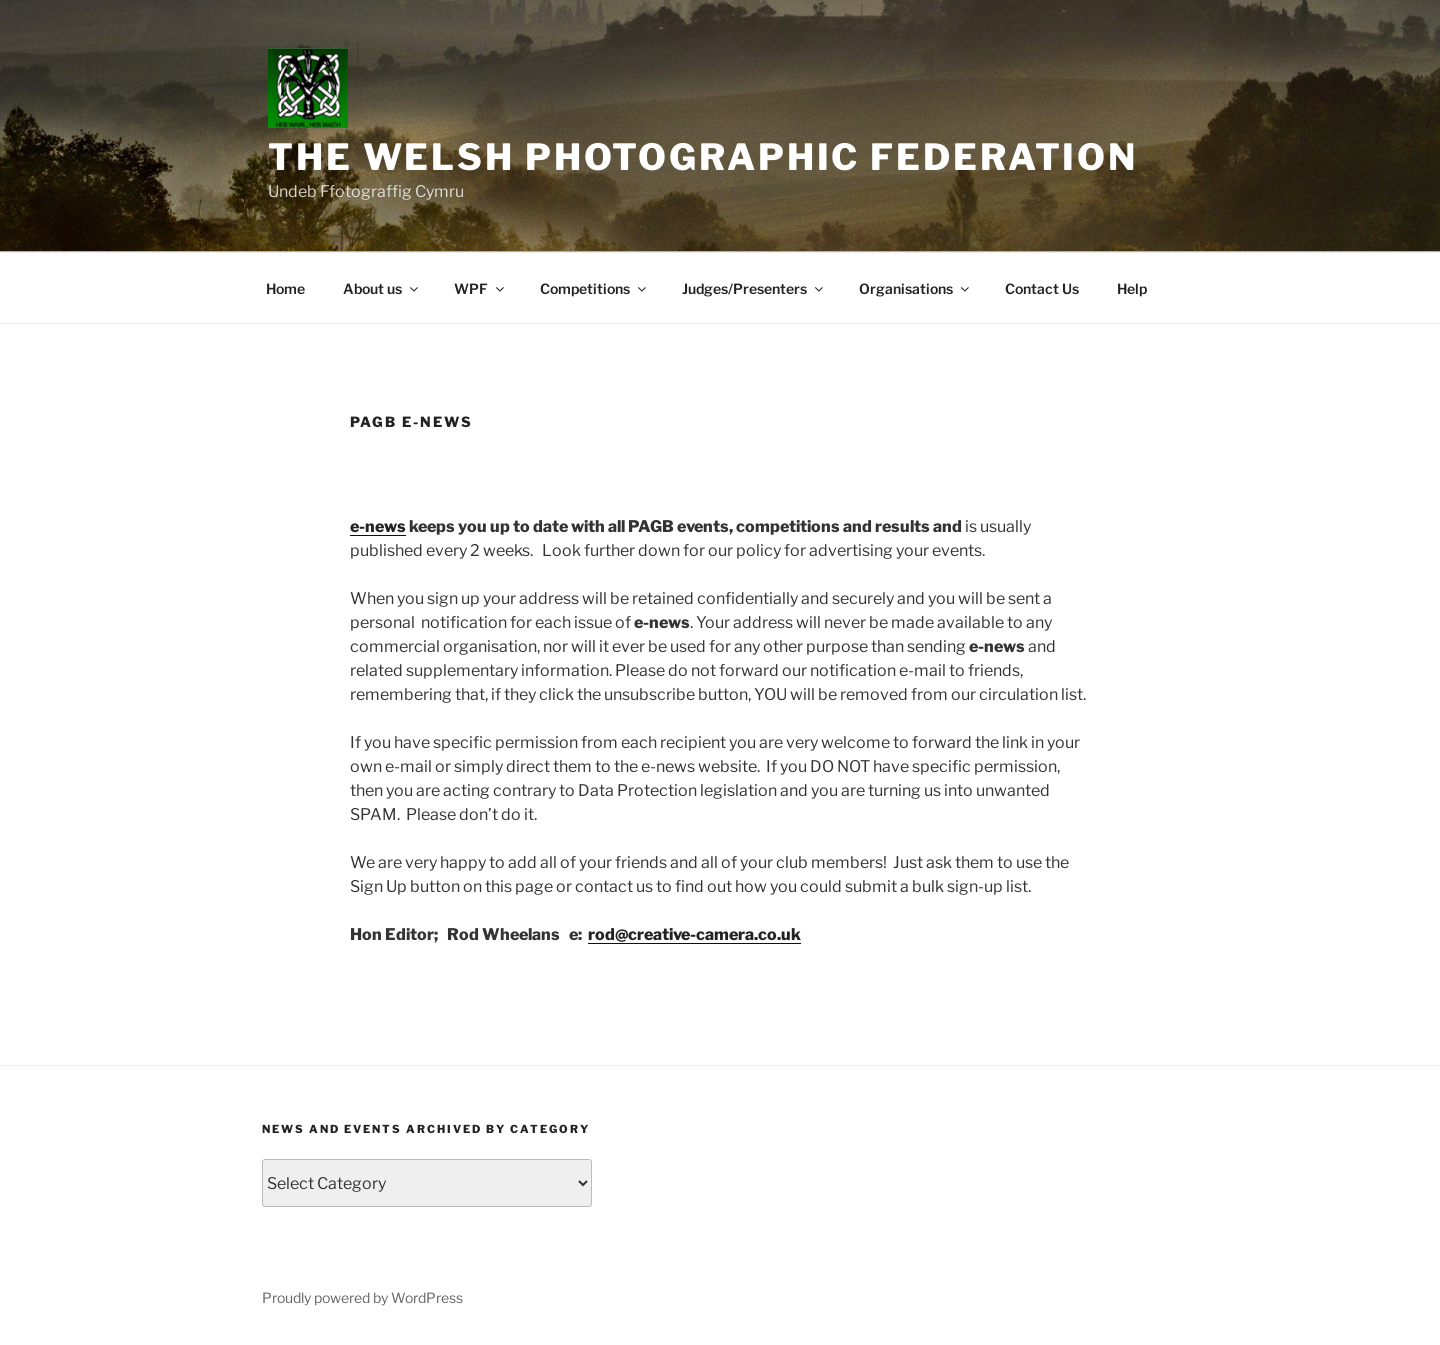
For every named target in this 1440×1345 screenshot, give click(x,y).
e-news (378, 526)
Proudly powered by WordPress (362, 1297)
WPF (480, 288)
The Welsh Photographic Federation (703, 157)
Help (1132, 288)
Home (285, 288)
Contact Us (1042, 288)
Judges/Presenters (754, 288)
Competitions (594, 288)
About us (382, 288)
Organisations (915, 288)
